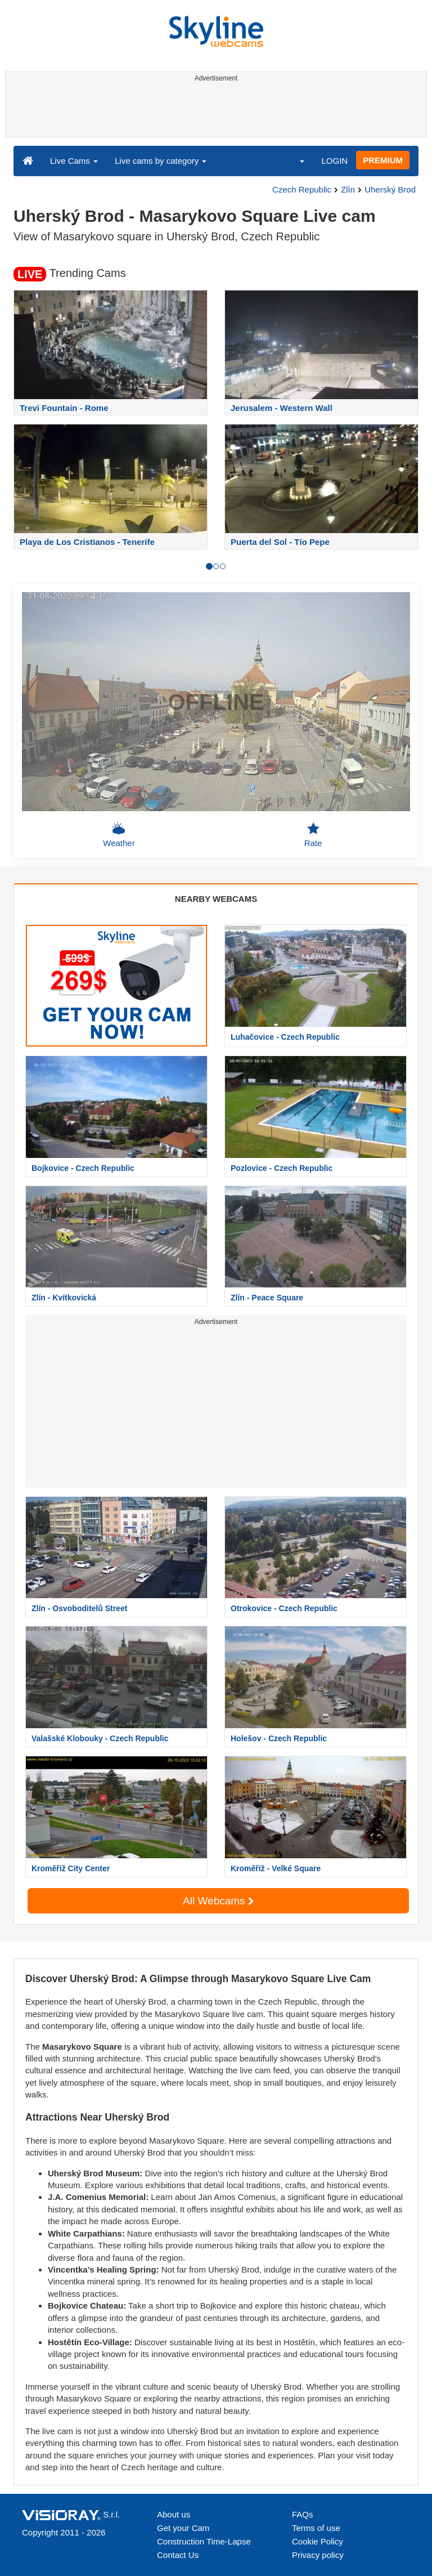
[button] (295, 160)
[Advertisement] (214, 111)
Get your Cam (183, 2528)
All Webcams (218, 1901)
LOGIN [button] (334, 161)
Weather (118, 835)
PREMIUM (383, 160)
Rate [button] (313, 835)
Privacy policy (318, 2555)
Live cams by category (160, 161)
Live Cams (74, 161)
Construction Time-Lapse (204, 2541)
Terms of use (316, 2528)
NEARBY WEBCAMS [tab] (216, 899)
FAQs (302, 2514)
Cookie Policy (317, 2541)
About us (173, 2514)
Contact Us (178, 2555)
